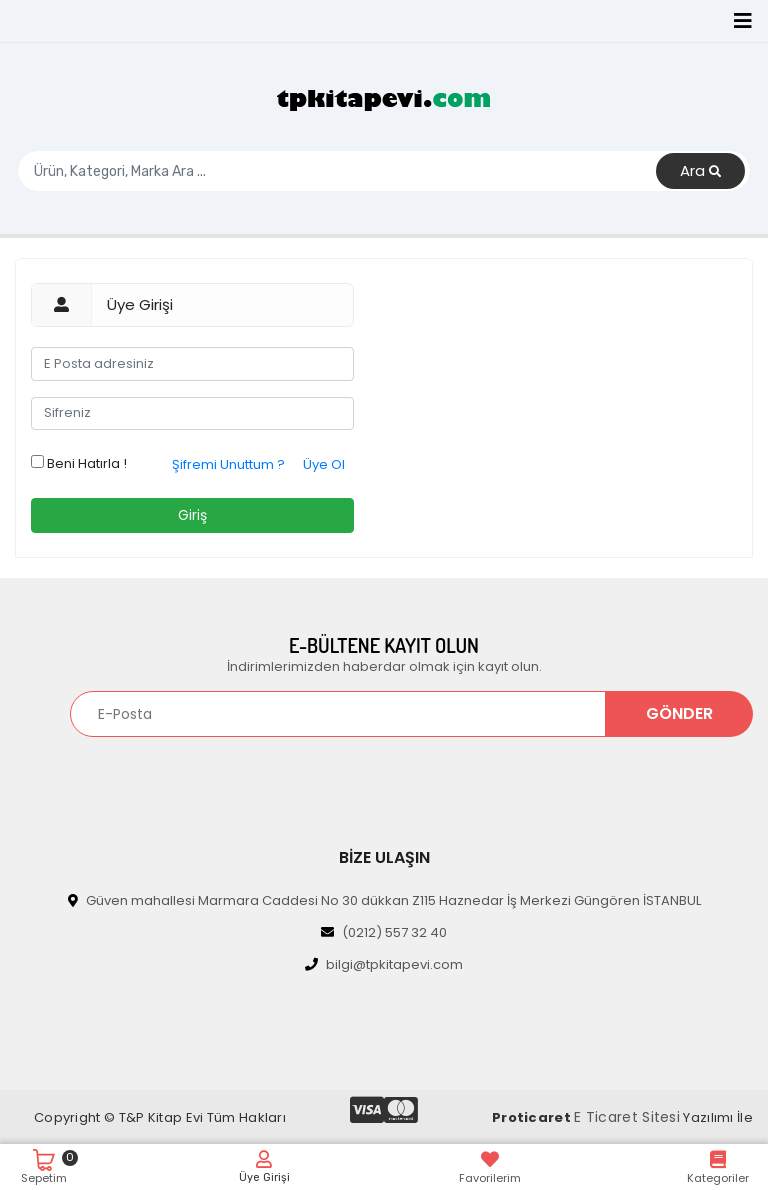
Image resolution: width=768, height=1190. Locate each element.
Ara (700, 171)
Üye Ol (324, 464)
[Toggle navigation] (743, 21)
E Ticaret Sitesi (627, 1117)
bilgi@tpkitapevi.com (384, 964)
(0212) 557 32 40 (384, 932)
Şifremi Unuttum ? (228, 464)
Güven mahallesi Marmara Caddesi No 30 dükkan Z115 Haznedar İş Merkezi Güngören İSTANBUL (384, 900)
